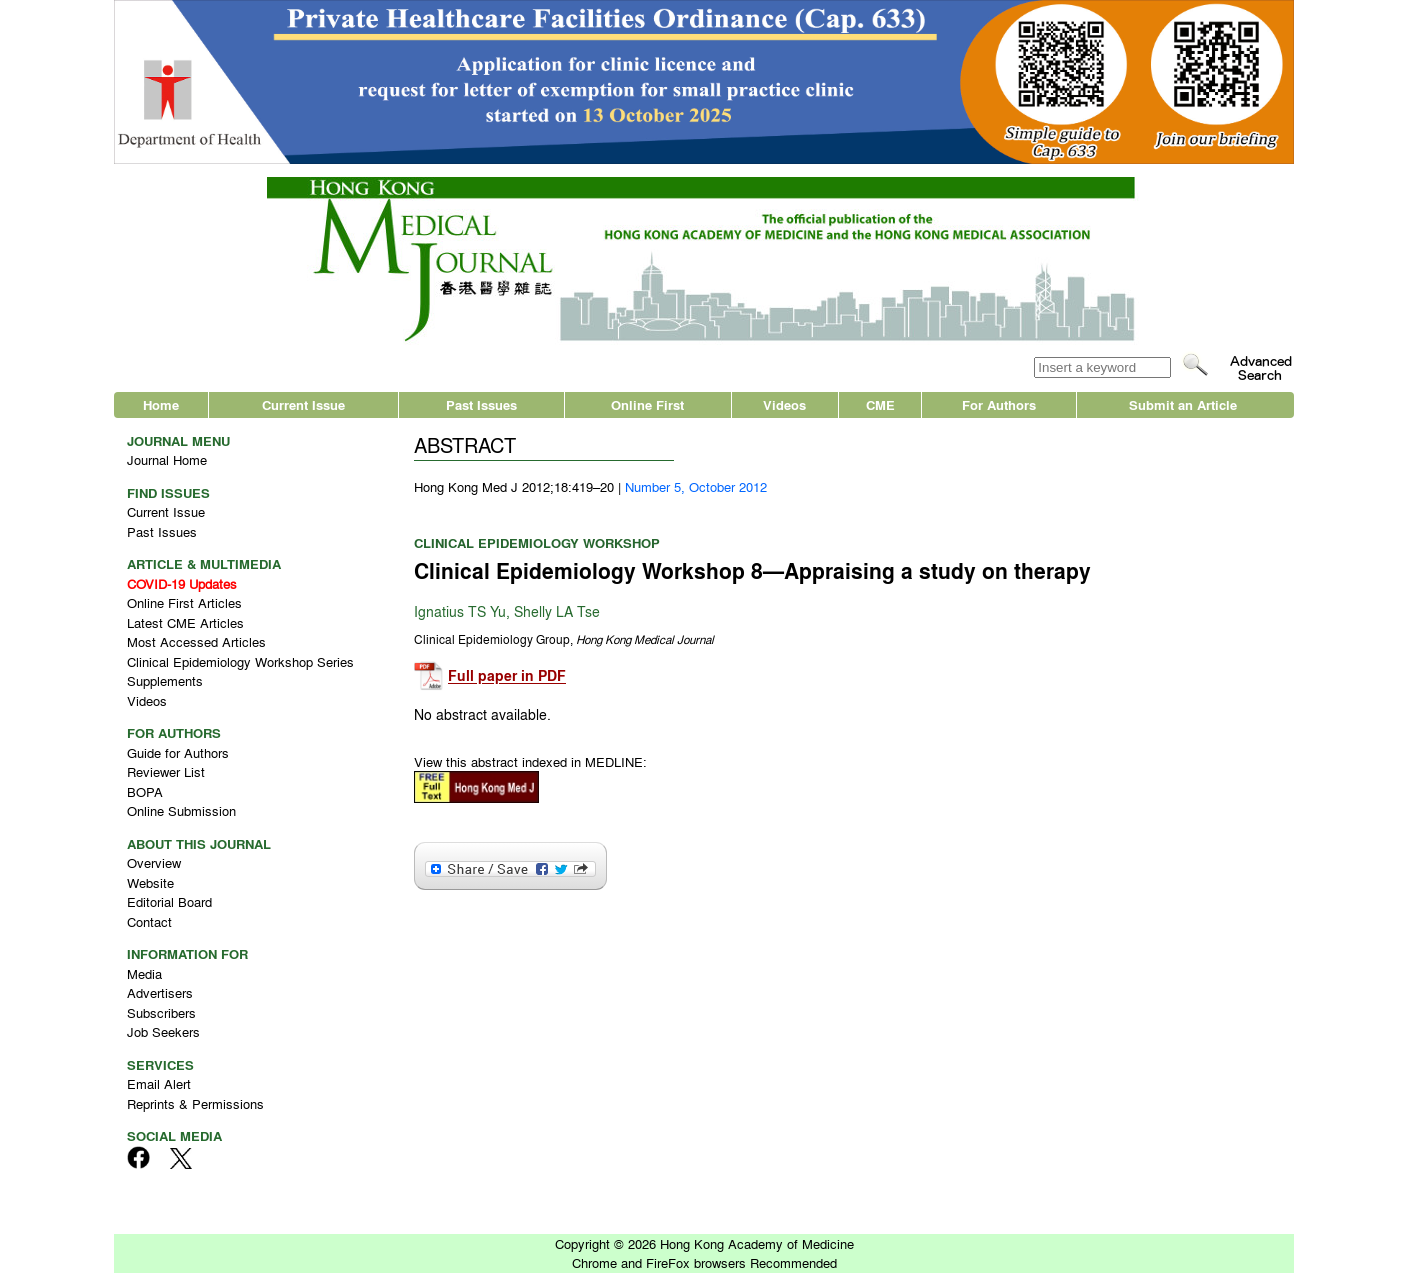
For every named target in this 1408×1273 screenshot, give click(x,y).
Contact (149, 921)
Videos (784, 404)
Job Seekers (163, 1031)
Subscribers (161, 1012)
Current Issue (303, 404)
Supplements (165, 680)
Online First (647, 404)
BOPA (145, 791)
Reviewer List (166, 771)
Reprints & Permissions (195, 1103)
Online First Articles (184, 602)
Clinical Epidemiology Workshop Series (240, 661)
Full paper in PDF (507, 676)
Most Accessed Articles (196, 641)
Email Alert (159, 1083)
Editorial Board (169, 901)
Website (150, 882)
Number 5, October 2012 (696, 486)
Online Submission (181, 810)
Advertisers (160, 992)
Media (144, 973)
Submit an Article (1183, 404)
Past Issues (481, 404)
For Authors (999, 404)
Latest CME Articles (185, 622)
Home (161, 404)
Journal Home (167, 459)
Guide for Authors (178, 752)
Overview (154, 862)
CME (880, 404)
